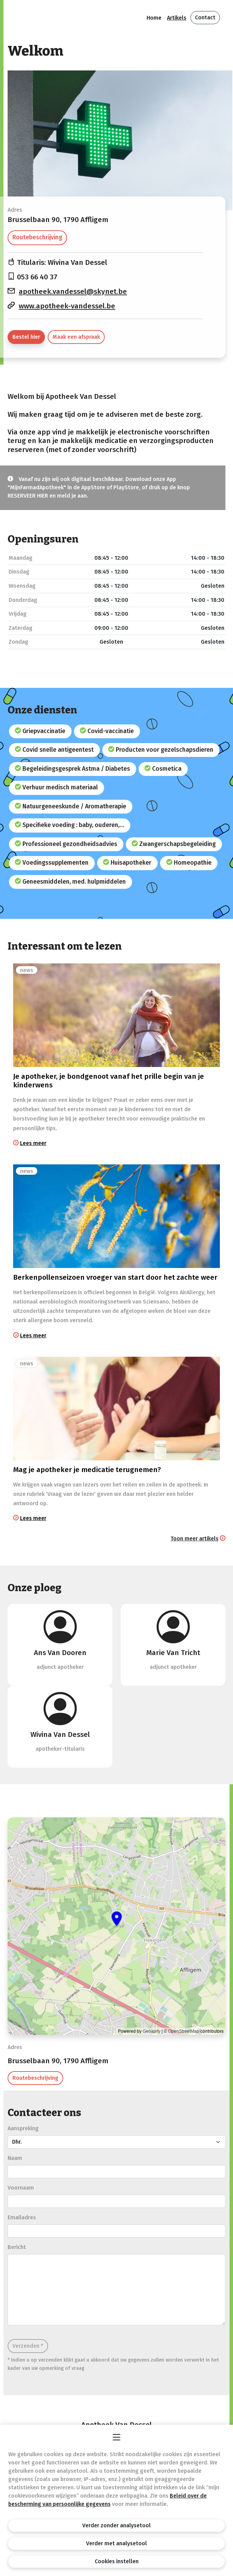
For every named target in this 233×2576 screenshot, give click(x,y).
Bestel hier (26, 337)
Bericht (17, 2247)
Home (154, 18)
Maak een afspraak (76, 337)
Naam (15, 2158)
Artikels (176, 18)
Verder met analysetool (116, 2543)
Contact (205, 17)
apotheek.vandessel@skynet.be (73, 291)
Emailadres (22, 2217)
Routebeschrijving (37, 237)
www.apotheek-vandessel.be (67, 306)
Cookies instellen (117, 2561)
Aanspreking (23, 2128)
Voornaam (21, 2187)
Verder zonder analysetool (116, 2525)
